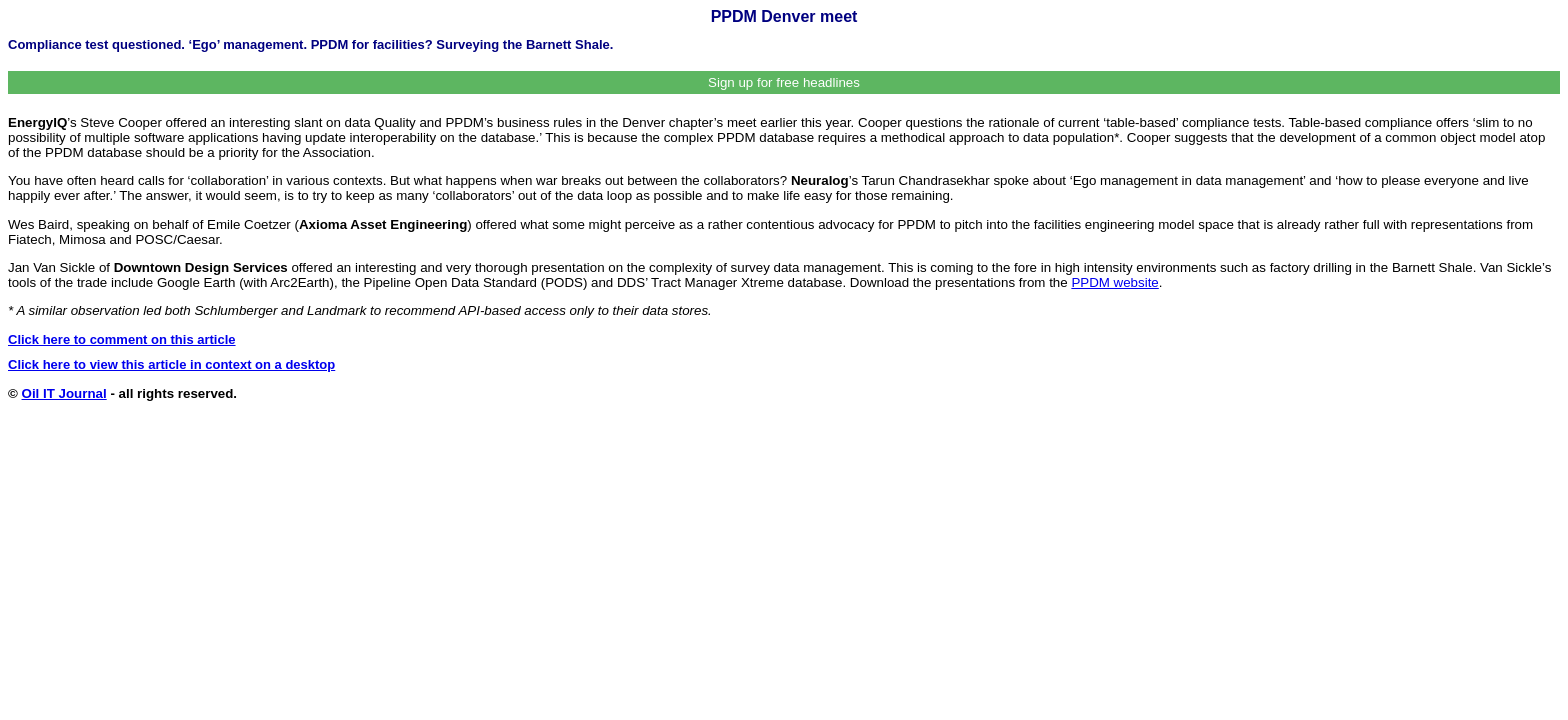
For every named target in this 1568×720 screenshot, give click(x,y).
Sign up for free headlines (784, 82)
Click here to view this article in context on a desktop (171, 364)
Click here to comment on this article (122, 339)
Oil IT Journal (64, 393)
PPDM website (1114, 282)
